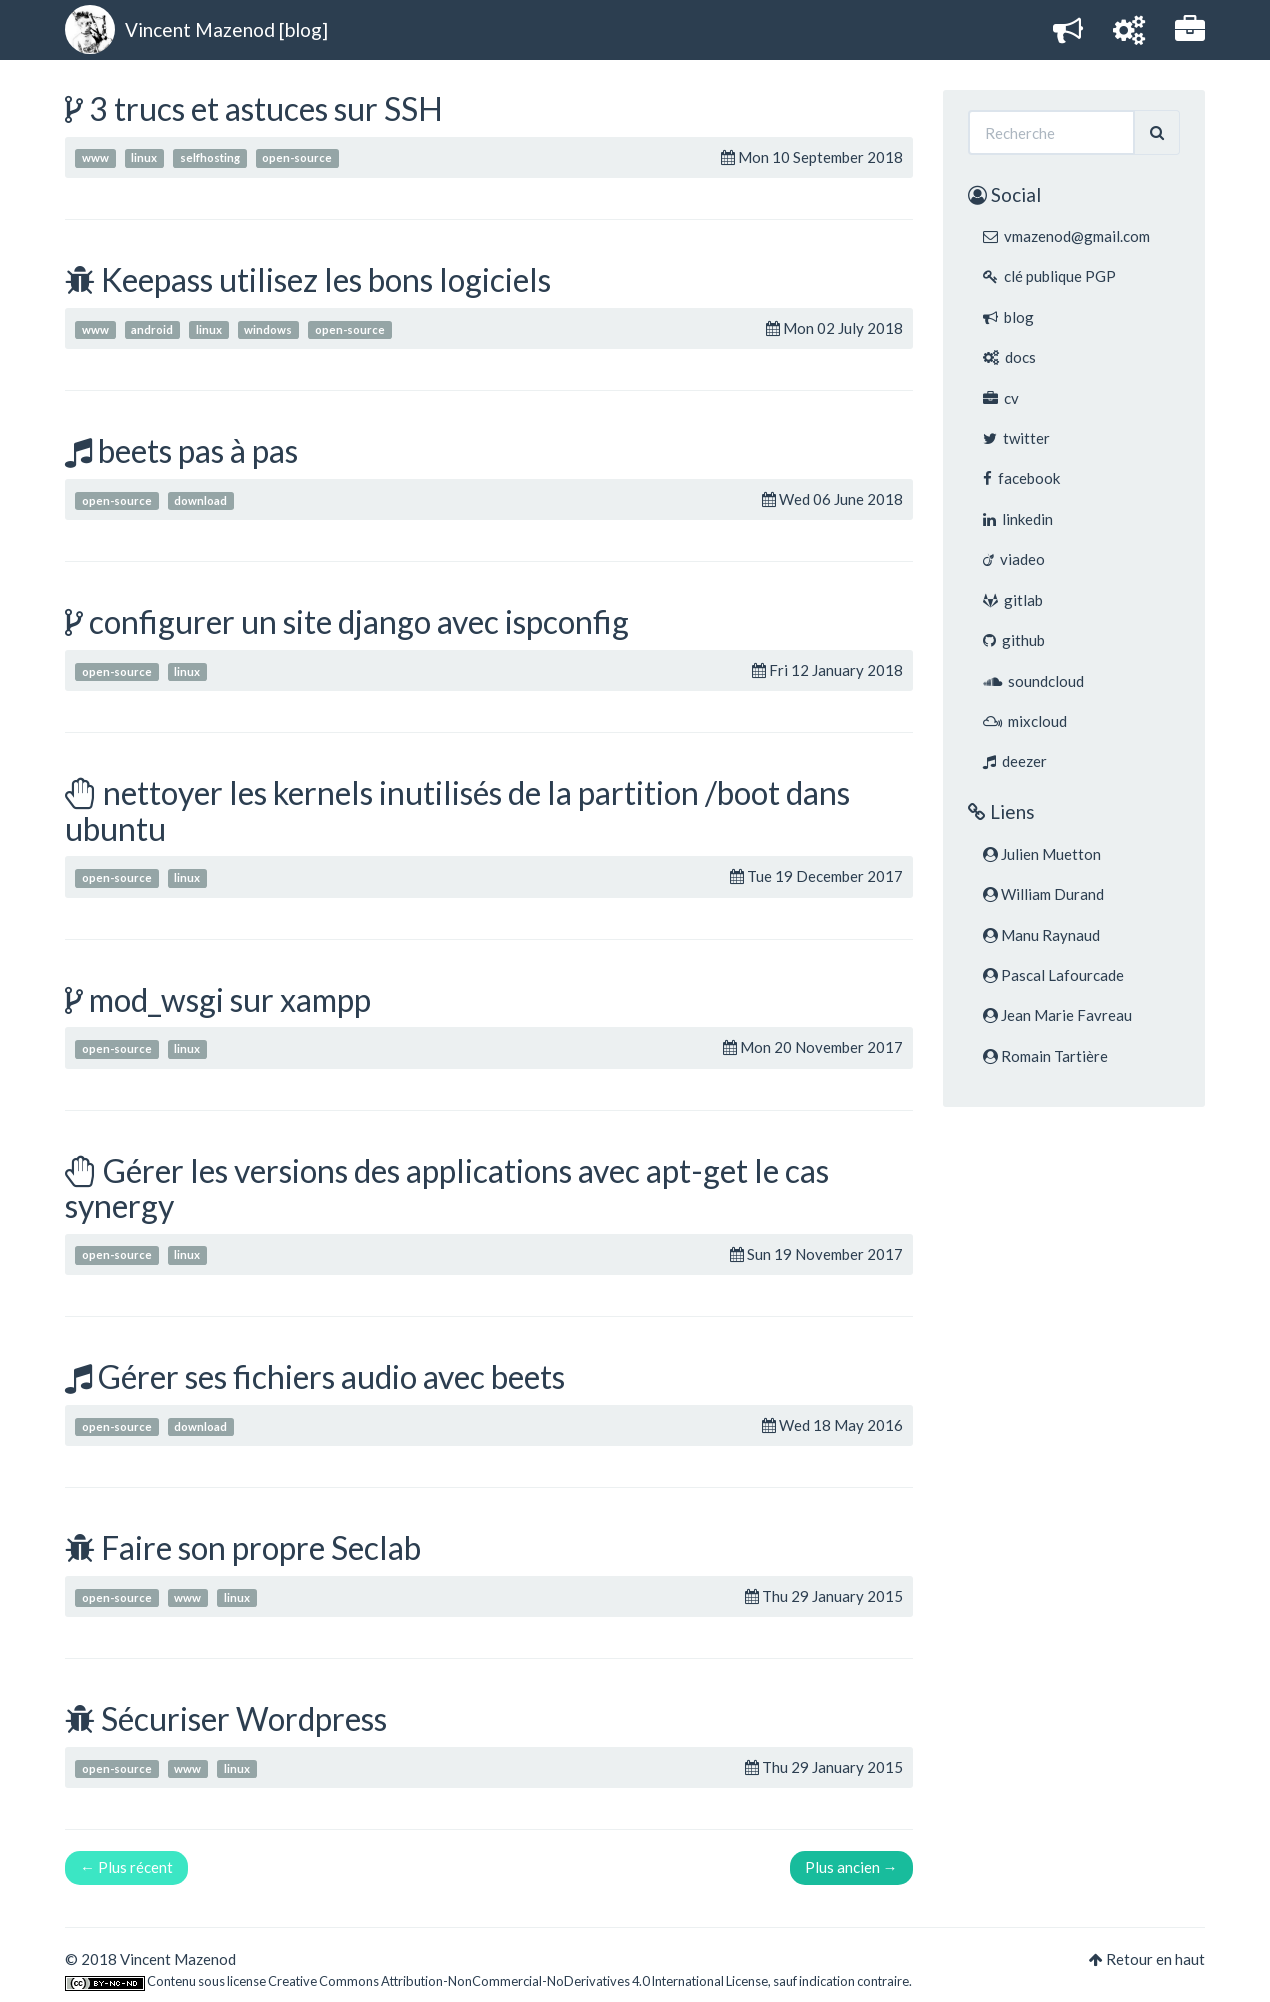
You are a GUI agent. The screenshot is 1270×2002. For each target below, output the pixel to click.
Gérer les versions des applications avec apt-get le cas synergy (447, 1188)
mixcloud (1025, 721)
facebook (1021, 478)
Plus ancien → (851, 1867)
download (200, 500)
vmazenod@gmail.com (1066, 236)
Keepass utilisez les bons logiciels (326, 279)
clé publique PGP (1049, 276)
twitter (1016, 438)
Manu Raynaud (1041, 935)
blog (1008, 317)
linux (144, 158)
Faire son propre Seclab (261, 1547)
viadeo (1014, 559)
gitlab (1013, 600)
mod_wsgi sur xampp (230, 999)
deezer (1015, 761)
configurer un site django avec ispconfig (359, 621)
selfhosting (210, 158)
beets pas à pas (198, 450)
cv (1001, 398)
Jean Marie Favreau (1057, 1015)
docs (1009, 357)
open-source (297, 158)
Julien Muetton (1042, 854)
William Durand (1043, 894)
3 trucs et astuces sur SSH (266, 108)
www (95, 158)
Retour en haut (1155, 1959)
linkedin (1018, 519)
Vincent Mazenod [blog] (226, 29)
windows (268, 329)
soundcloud (1033, 681)
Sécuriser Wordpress (244, 1718)
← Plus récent (126, 1867)
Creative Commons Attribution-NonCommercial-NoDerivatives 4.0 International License (518, 1981)
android (152, 329)
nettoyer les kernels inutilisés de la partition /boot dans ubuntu (457, 810)
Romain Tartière (1045, 1056)
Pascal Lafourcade (1053, 975)
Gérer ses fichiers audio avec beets (331, 1376)
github (1014, 640)
